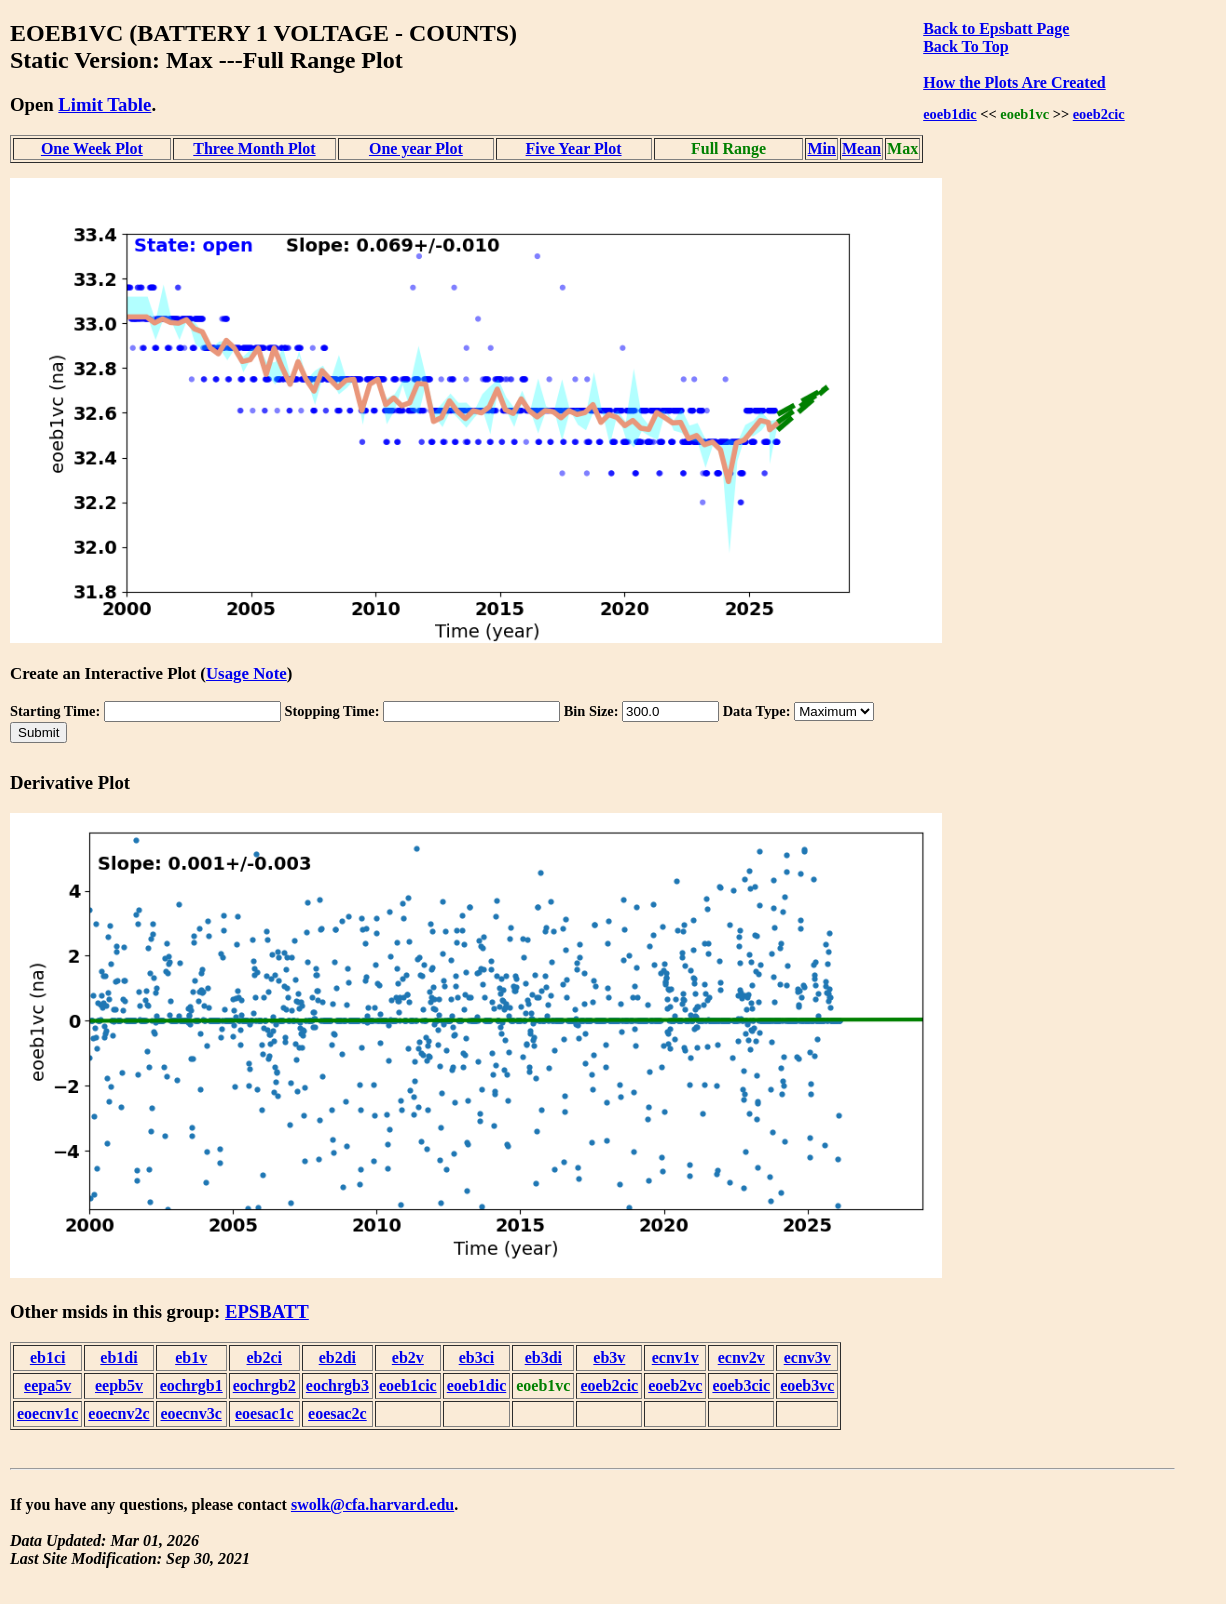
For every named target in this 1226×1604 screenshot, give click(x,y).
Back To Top (965, 46)
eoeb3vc (807, 1385)
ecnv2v (741, 1357)
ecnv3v (807, 1357)
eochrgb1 (191, 1385)
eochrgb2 (264, 1385)
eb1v (191, 1357)
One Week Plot (92, 148)
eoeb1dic (950, 114)
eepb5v (119, 1385)
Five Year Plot (574, 148)
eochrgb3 (337, 1385)
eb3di (543, 1357)
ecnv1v (675, 1357)
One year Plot (416, 148)
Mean (861, 148)
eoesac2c (337, 1413)
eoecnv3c (191, 1413)
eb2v (408, 1357)
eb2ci (265, 1357)
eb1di (118, 1357)
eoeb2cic (1099, 114)
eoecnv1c (47, 1413)
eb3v (609, 1357)
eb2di (337, 1357)
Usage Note (246, 673)
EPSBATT (267, 1311)
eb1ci (48, 1357)
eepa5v (47, 1385)
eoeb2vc (675, 1385)
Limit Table (104, 104)
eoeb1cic (408, 1385)
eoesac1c (264, 1413)
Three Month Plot (254, 148)
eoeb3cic (741, 1385)
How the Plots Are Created (1014, 82)
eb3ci (477, 1357)
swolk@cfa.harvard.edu (372, 1504)
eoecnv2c (118, 1413)
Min (821, 148)
